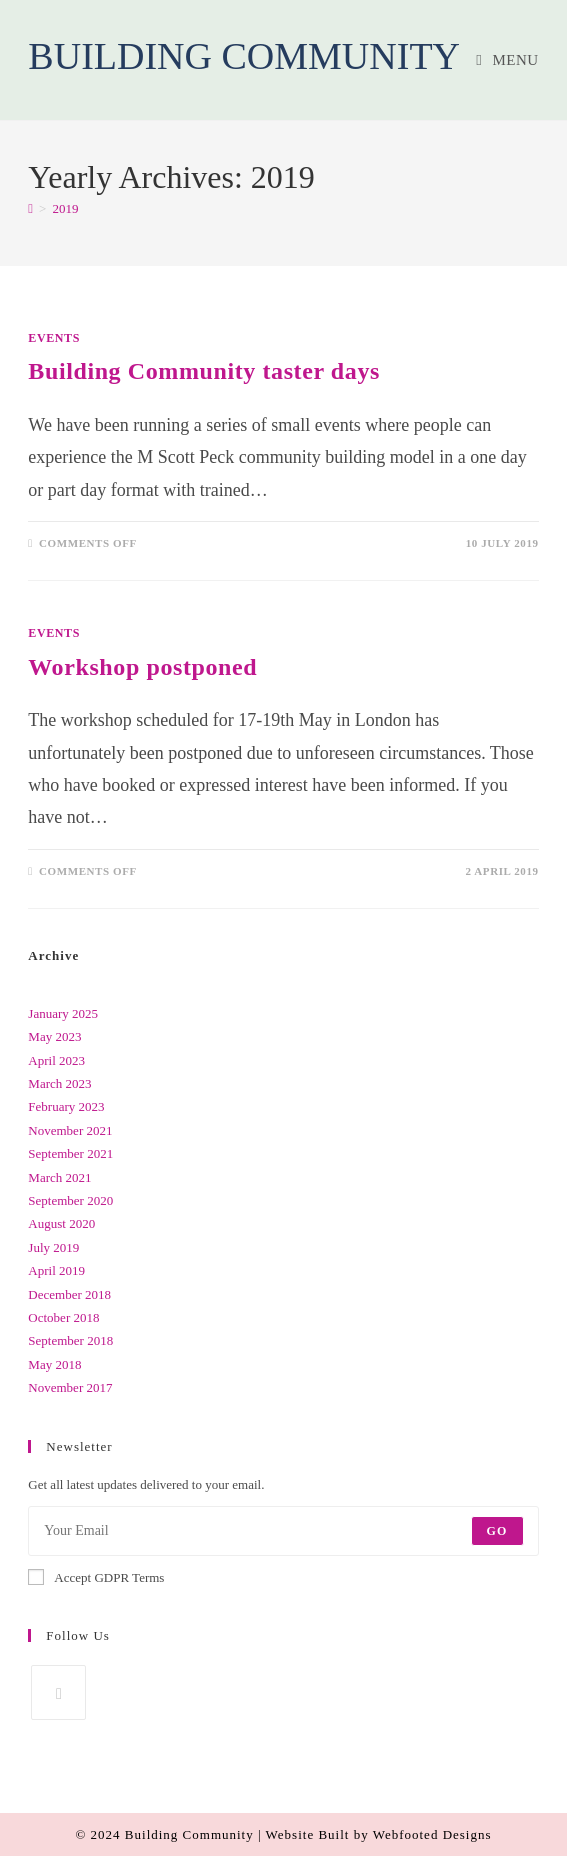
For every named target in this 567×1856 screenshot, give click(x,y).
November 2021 (70, 1130)
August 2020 (61, 1223)
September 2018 (70, 1340)
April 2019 (56, 1270)
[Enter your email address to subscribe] (283, 1531)
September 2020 (70, 1200)
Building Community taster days (204, 371)
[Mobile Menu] (507, 60)
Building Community (244, 56)
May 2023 (54, 1036)
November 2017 (70, 1387)
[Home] (30, 208)
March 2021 (59, 1177)
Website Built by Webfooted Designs (379, 1834)
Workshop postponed (142, 667)
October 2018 (63, 1317)
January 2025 (63, 1013)
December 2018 (69, 1294)
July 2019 (53, 1247)
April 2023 (56, 1060)
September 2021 (70, 1153)
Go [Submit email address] (497, 1531)
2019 (65, 208)
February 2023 (66, 1106)
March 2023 (59, 1083)
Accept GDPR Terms (96, 1577)
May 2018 (54, 1364)
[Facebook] (58, 1692)
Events (54, 338)
